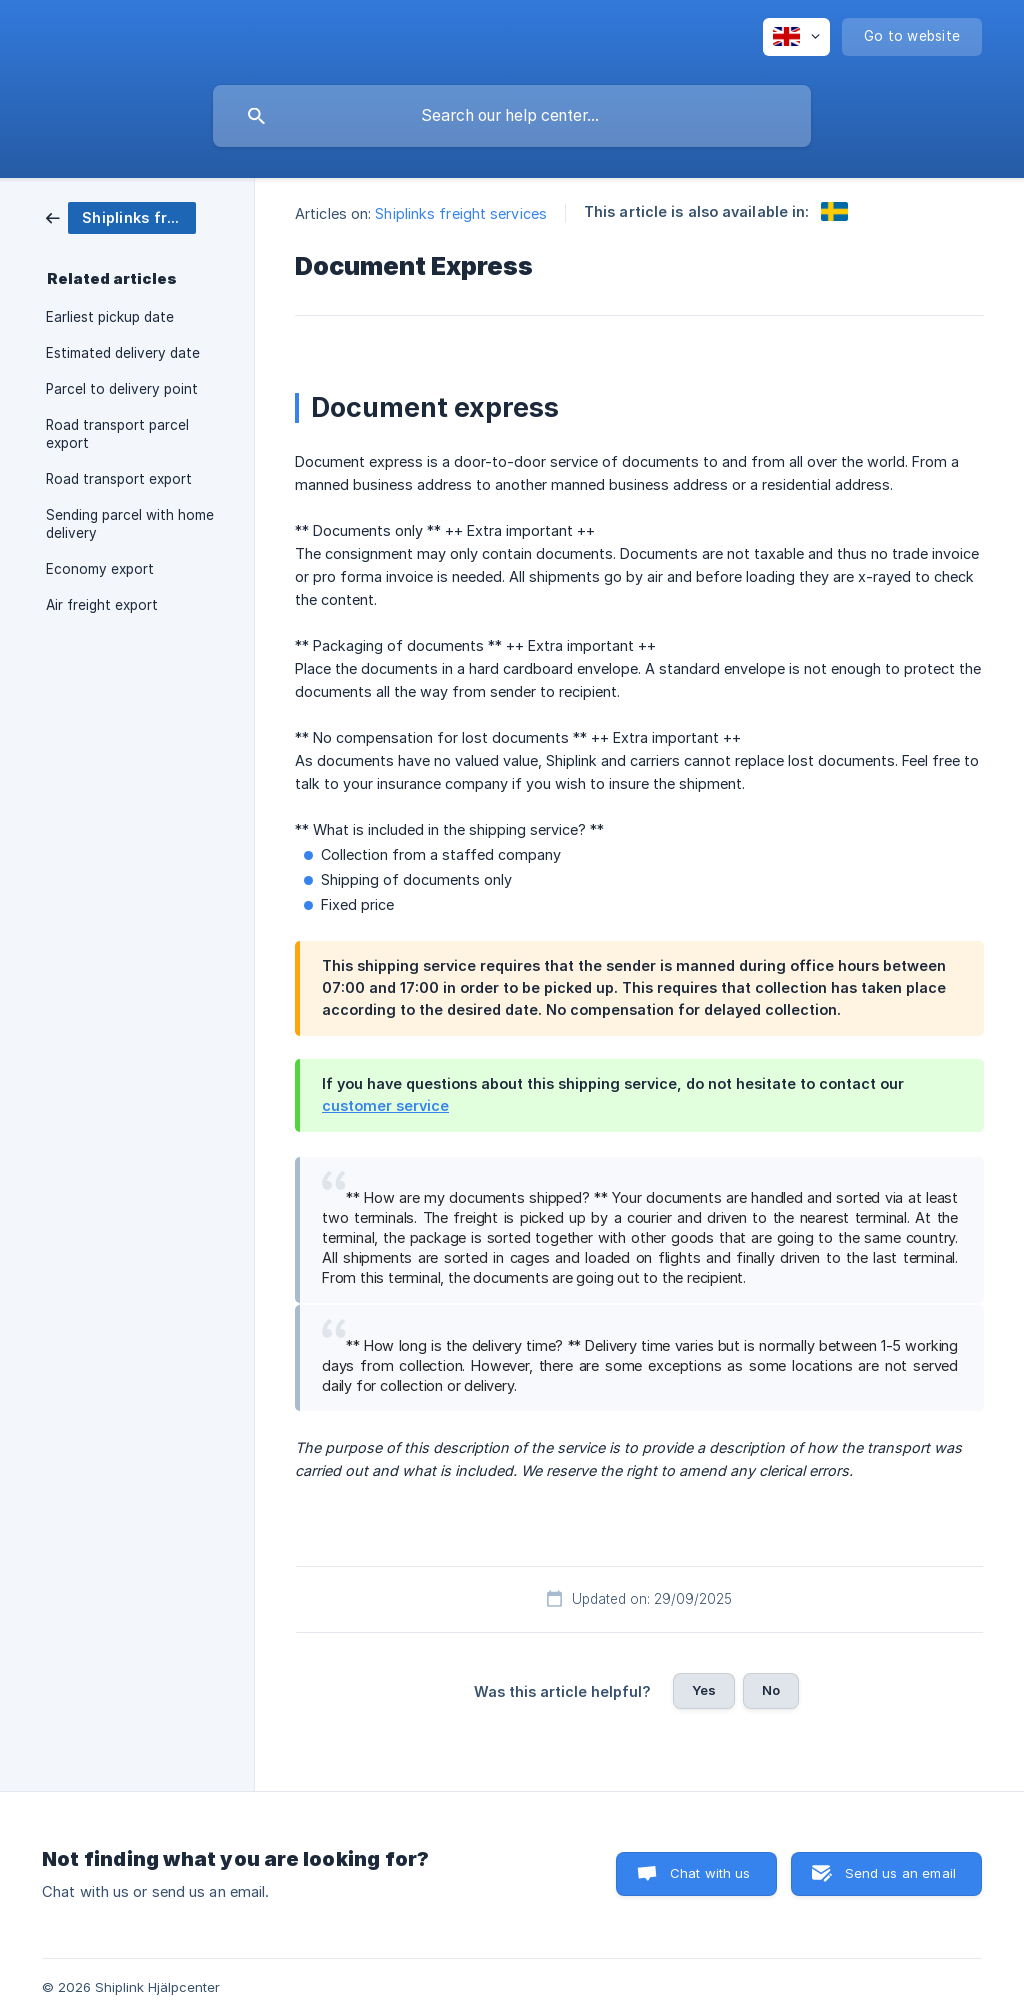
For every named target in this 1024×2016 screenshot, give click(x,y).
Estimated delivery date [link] (123, 353)
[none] (796, 37)
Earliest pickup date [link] (110, 317)
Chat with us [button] (710, 1873)
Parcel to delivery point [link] (122, 389)
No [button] (771, 1690)
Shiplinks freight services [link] (461, 213)
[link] (121, 216)
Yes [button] (704, 1690)
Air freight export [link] (102, 605)
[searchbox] (512, 116)
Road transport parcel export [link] (117, 434)
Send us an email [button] (900, 1873)
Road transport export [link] (119, 479)
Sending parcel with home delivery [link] (130, 524)
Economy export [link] (100, 569)
